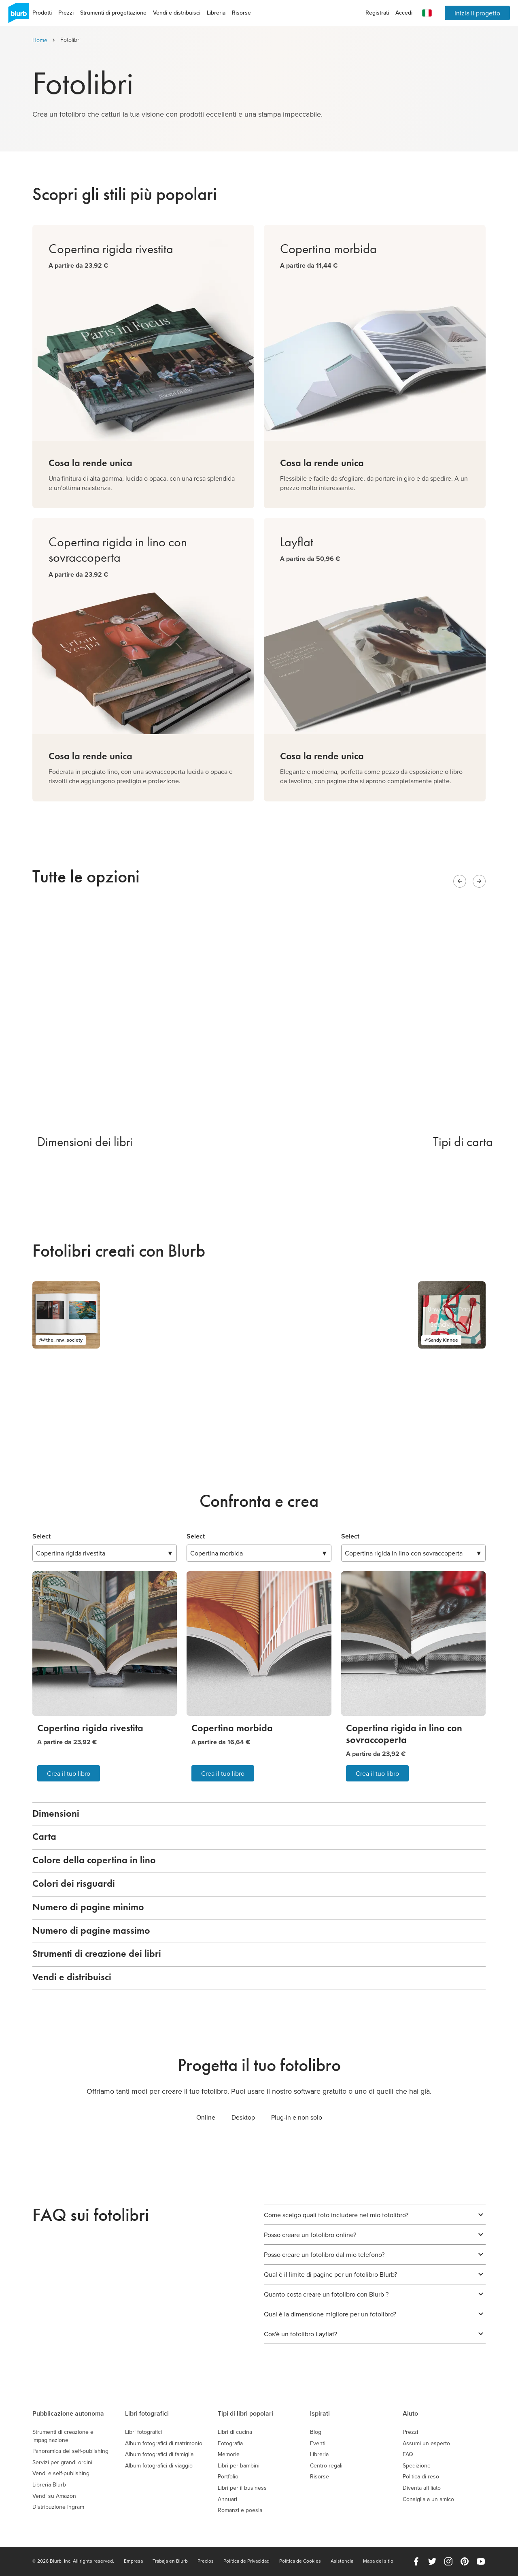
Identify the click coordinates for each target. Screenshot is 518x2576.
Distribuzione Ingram (58, 2507)
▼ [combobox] (104, 1553)
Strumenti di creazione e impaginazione (62, 2436)
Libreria (216, 13)
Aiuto (410, 2413)
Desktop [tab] (243, 2117)
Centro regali (326, 2465)
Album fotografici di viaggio (159, 2465)
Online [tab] (205, 2117)
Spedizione (417, 2465)
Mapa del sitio (378, 2561)
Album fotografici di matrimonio (163, 2443)
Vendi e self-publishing (60, 2473)
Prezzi (66, 13)
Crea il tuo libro (68, 1773)
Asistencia (342, 2561)
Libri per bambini (238, 2465)
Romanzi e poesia (240, 2510)
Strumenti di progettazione (113, 13)
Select (41, 1536)
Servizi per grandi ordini (62, 2462)
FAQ (408, 2454)
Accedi (403, 13)
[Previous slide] (459, 881)
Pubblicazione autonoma (68, 2413)
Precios (205, 2561)
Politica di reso (421, 2476)
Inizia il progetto (477, 13)
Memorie (229, 2454)
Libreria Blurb (49, 2485)
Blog (315, 2432)
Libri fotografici (147, 2413)
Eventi (317, 2443)
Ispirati (320, 2413)
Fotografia (230, 2443)
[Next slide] (479, 881)
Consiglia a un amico (428, 2499)
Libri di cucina (235, 2432)
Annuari (227, 2499)
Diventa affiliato (422, 2488)
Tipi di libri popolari (245, 2413)
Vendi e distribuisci (176, 13)
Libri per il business (242, 2488)
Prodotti (42, 13)
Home (39, 40)
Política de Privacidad (246, 2561)
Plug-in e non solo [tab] (296, 2117)
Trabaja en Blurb (170, 2561)
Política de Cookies (300, 2561)
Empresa (133, 2561)
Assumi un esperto (426, 2443)
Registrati (377, 13)
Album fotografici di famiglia (159, 2454)
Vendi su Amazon (54, 2496)
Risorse (241, 13)
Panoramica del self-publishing (70, 2451)
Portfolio (228, 2476)
